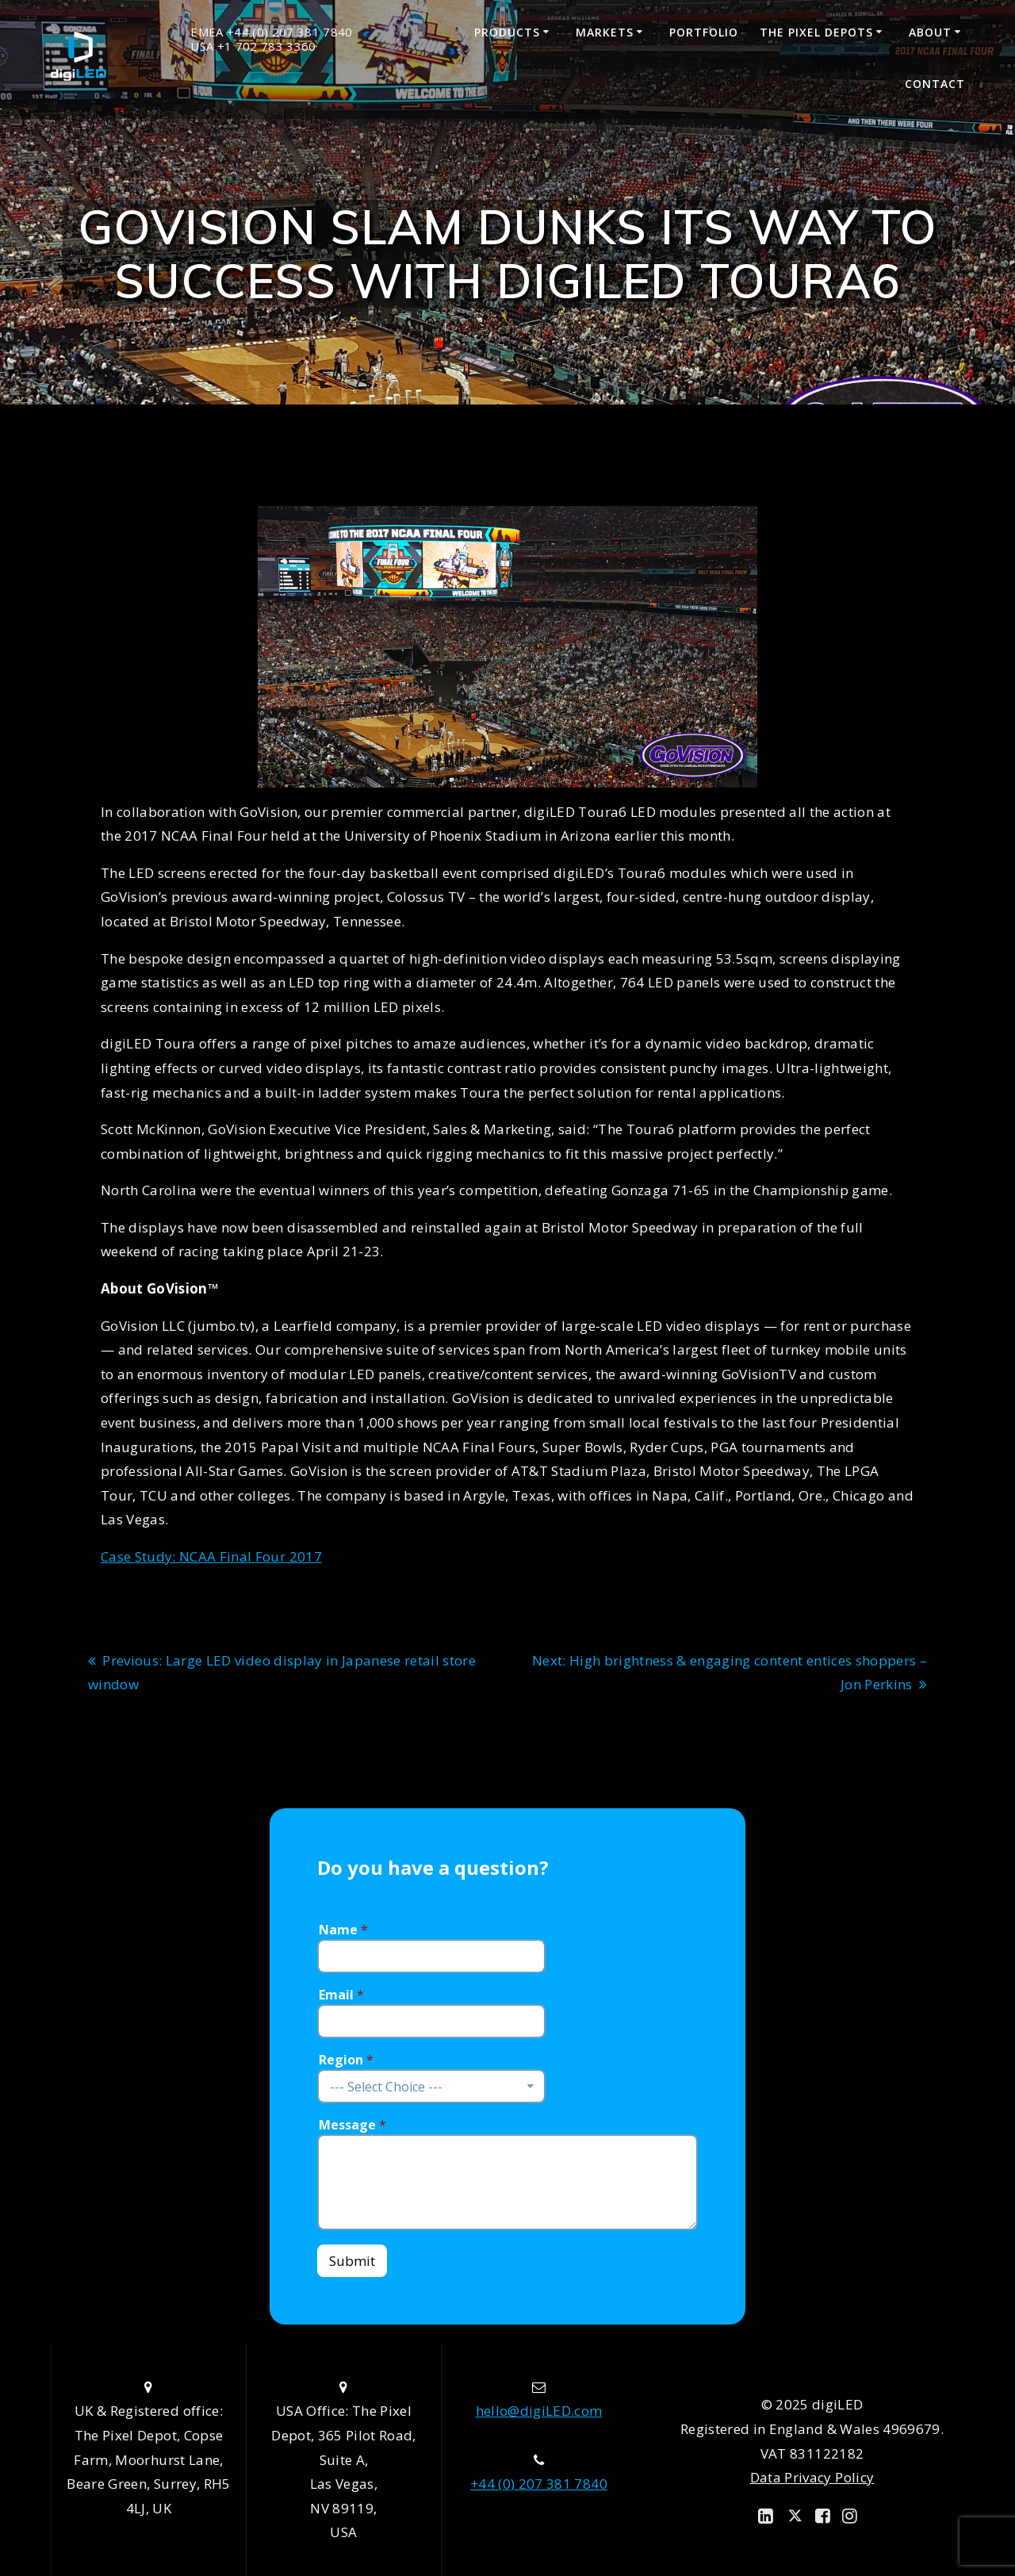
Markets (605, 32)
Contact (935, 83)
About (930, 32)
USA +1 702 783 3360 (253, 46)
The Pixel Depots (816, 32)
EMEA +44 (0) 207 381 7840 (271, 32)
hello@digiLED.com (539, 2411)
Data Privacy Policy (812, 2477)
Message (352, 2125)
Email (341, 1995)
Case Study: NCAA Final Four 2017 (211, 1556)
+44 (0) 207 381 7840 (538, 2483)
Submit (352, 2261)
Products (507, 32)
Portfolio (703, 32)
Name (343, 1930)
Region (346, 2060)
